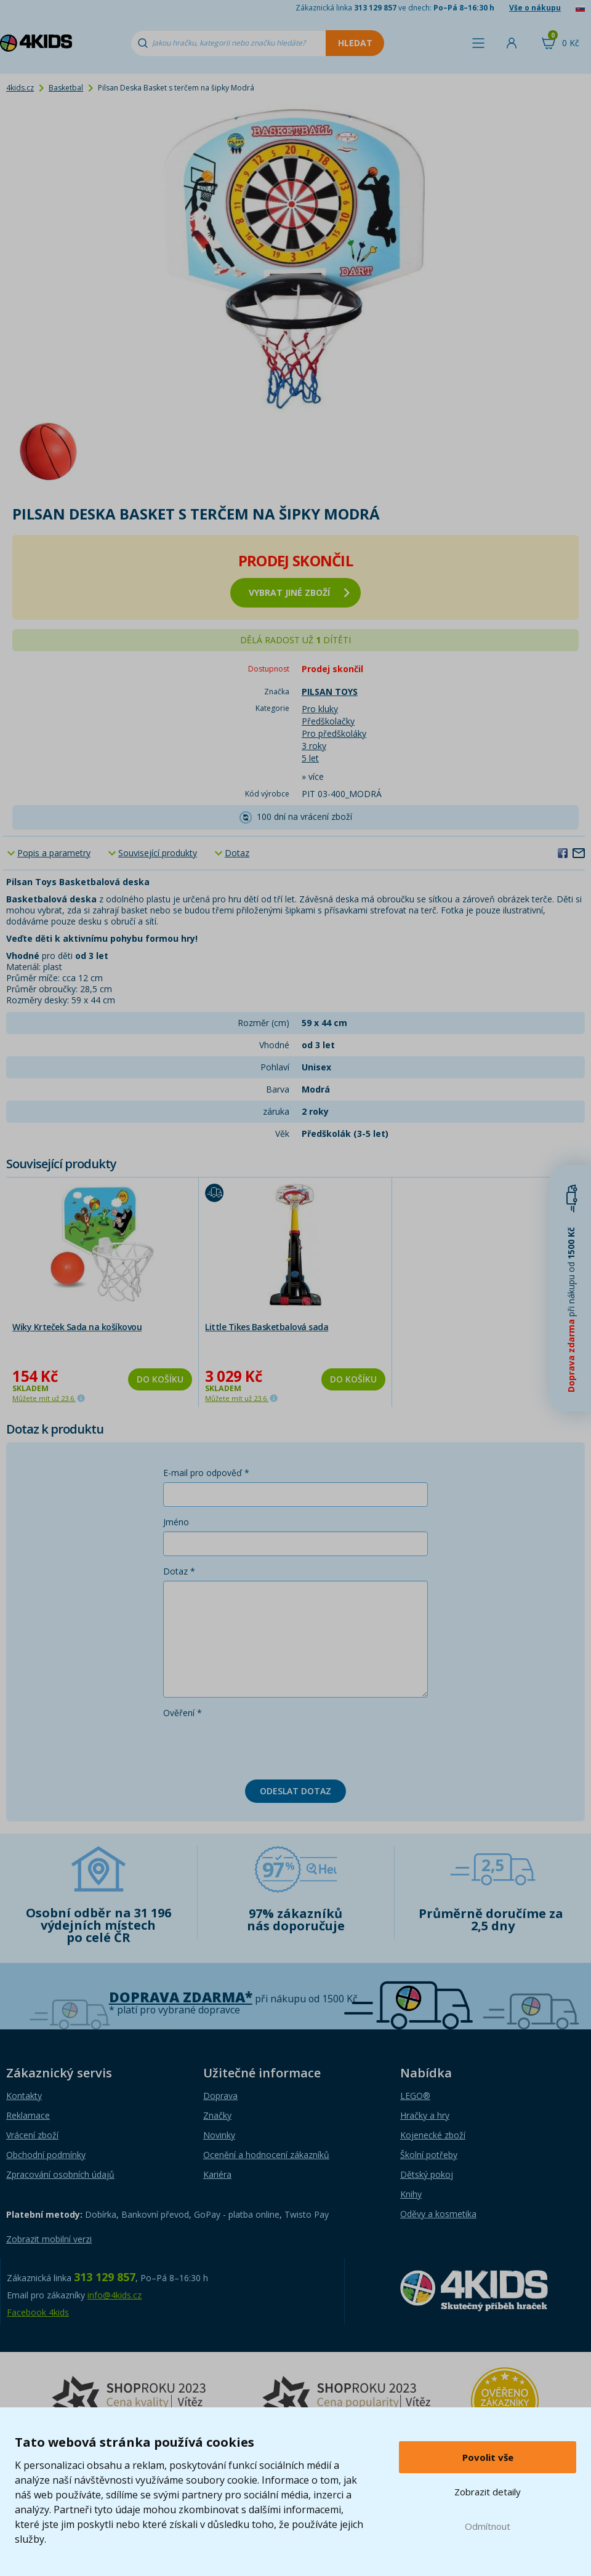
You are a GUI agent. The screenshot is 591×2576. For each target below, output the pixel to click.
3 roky (314, 746)
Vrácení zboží (32, 2135)
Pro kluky (320, 709)
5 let (310, 758)
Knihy (411, 2194)
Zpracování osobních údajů (60, 2174)
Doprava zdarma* (180, 1997)
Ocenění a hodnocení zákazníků (266, 2155)
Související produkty (157, 853)
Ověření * (182, 1713)
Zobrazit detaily (487, 2492)
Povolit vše (487, 2457)
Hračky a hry (424, 2115)
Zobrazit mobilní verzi (49, 2239)
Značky (217, 2115)
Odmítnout (487, 2526)
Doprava (220, 2095)
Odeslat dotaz (295, 1791)
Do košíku (160, 1379)
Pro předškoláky (334, 733)
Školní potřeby (428, 2155)
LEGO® (415, 2095)
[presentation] (256, 1746)
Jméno (176, 1522)
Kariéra (217, 2174)
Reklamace (28, 2115)
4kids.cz (20, 87)
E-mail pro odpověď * (206, 1473)
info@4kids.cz (114, 2295)
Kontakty (24, 2095)
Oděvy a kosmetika (438, 2214)
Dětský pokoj (426, 2174)
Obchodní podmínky (46, 2155)
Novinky (219, 2135)
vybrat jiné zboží (299, 592)
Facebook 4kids (38, 2312)
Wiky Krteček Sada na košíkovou (77, 1327)
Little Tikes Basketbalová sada (266, 1327)
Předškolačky (328, 721)
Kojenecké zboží (432, 2135)
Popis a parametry (53, 853)
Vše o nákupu (535, 7)
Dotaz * (179, 1571)
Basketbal (66, 87)
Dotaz (237, 853)
